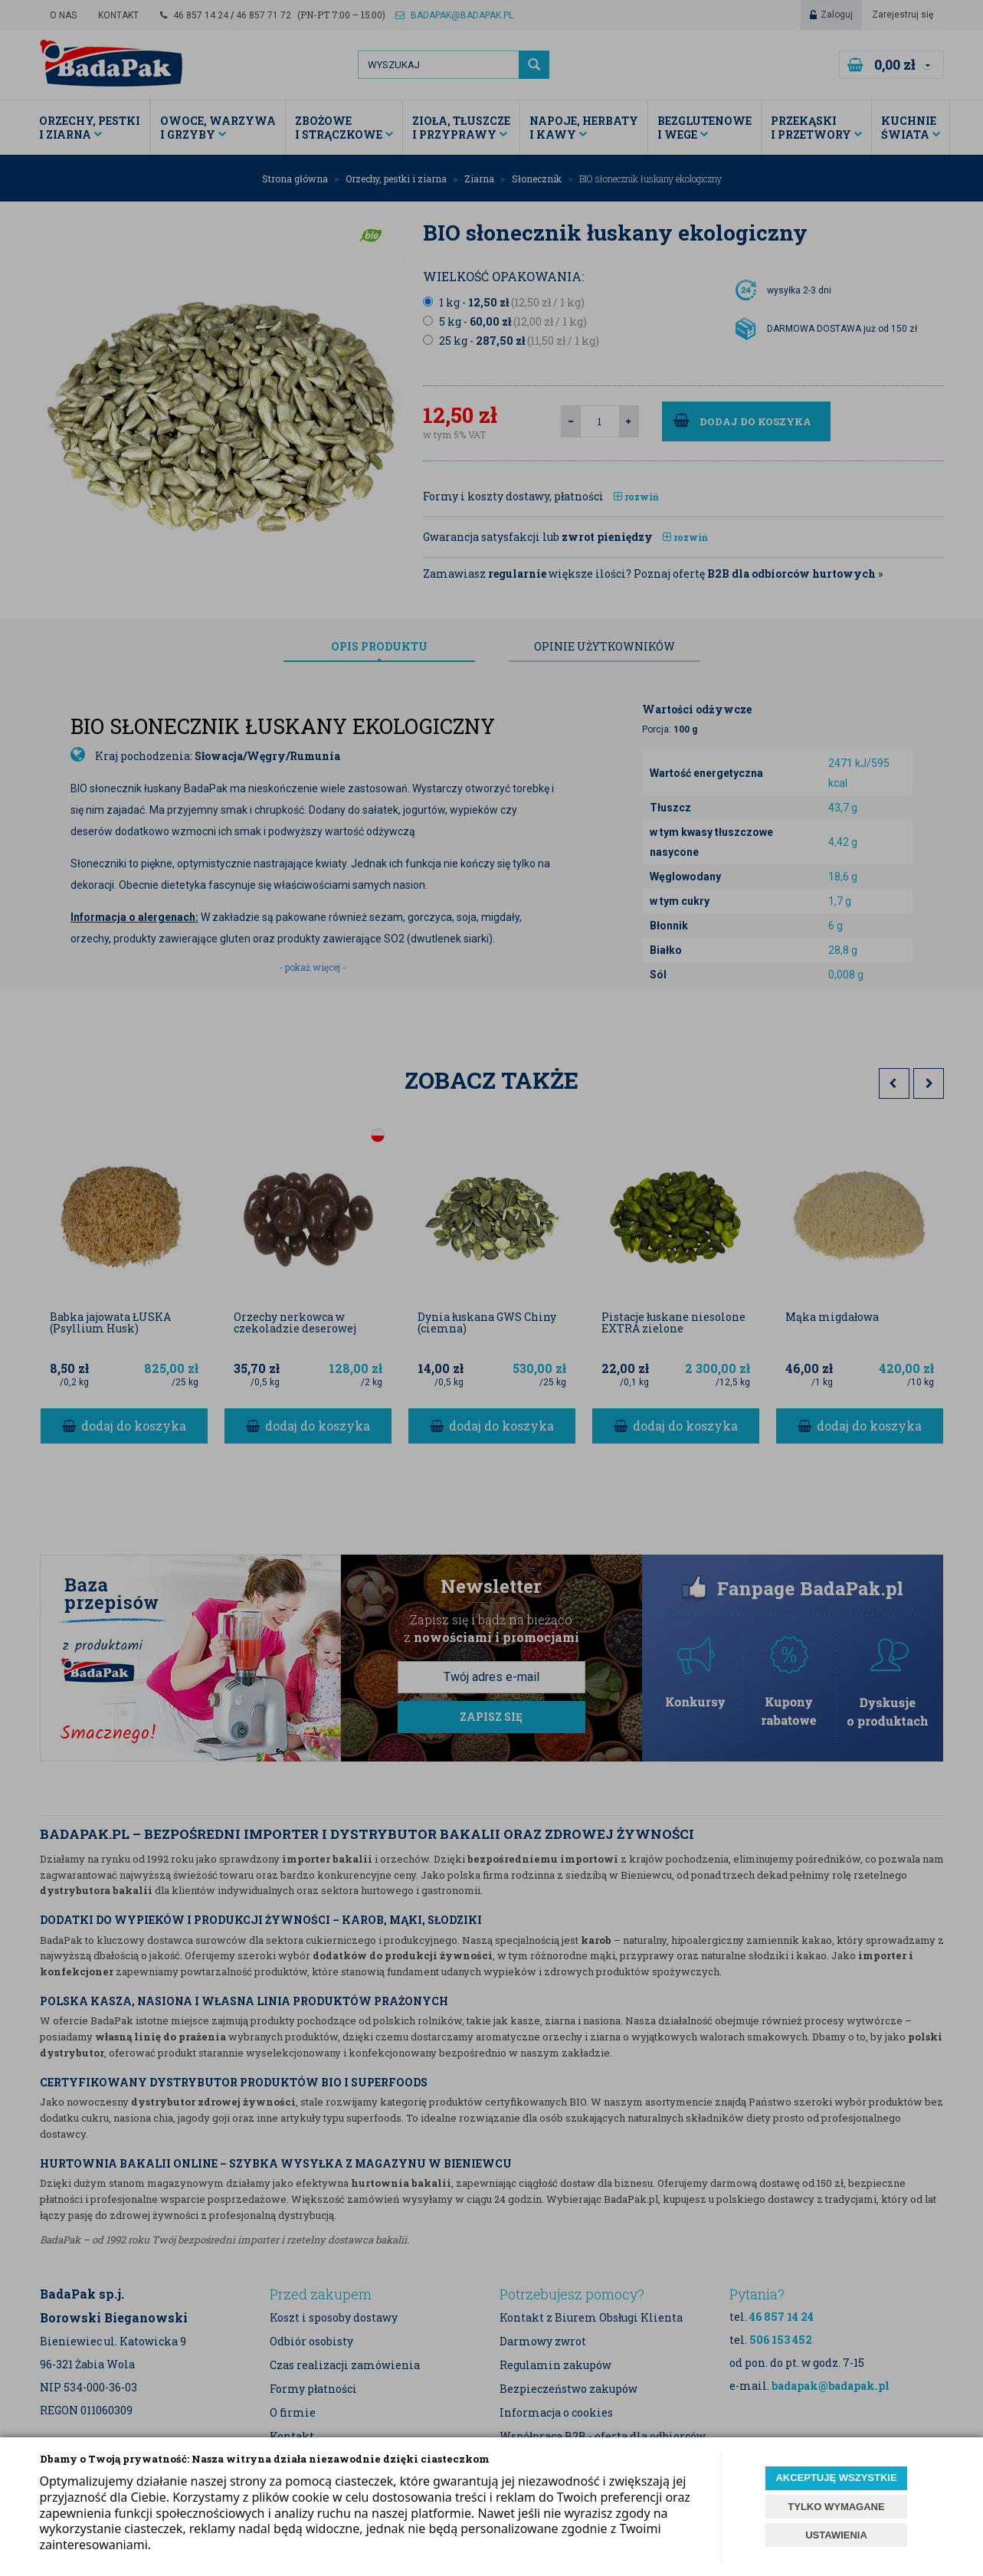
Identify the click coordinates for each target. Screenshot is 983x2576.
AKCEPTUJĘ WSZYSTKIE (835, 2477)
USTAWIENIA (836, 2535)
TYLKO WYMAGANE (836, 2506)
